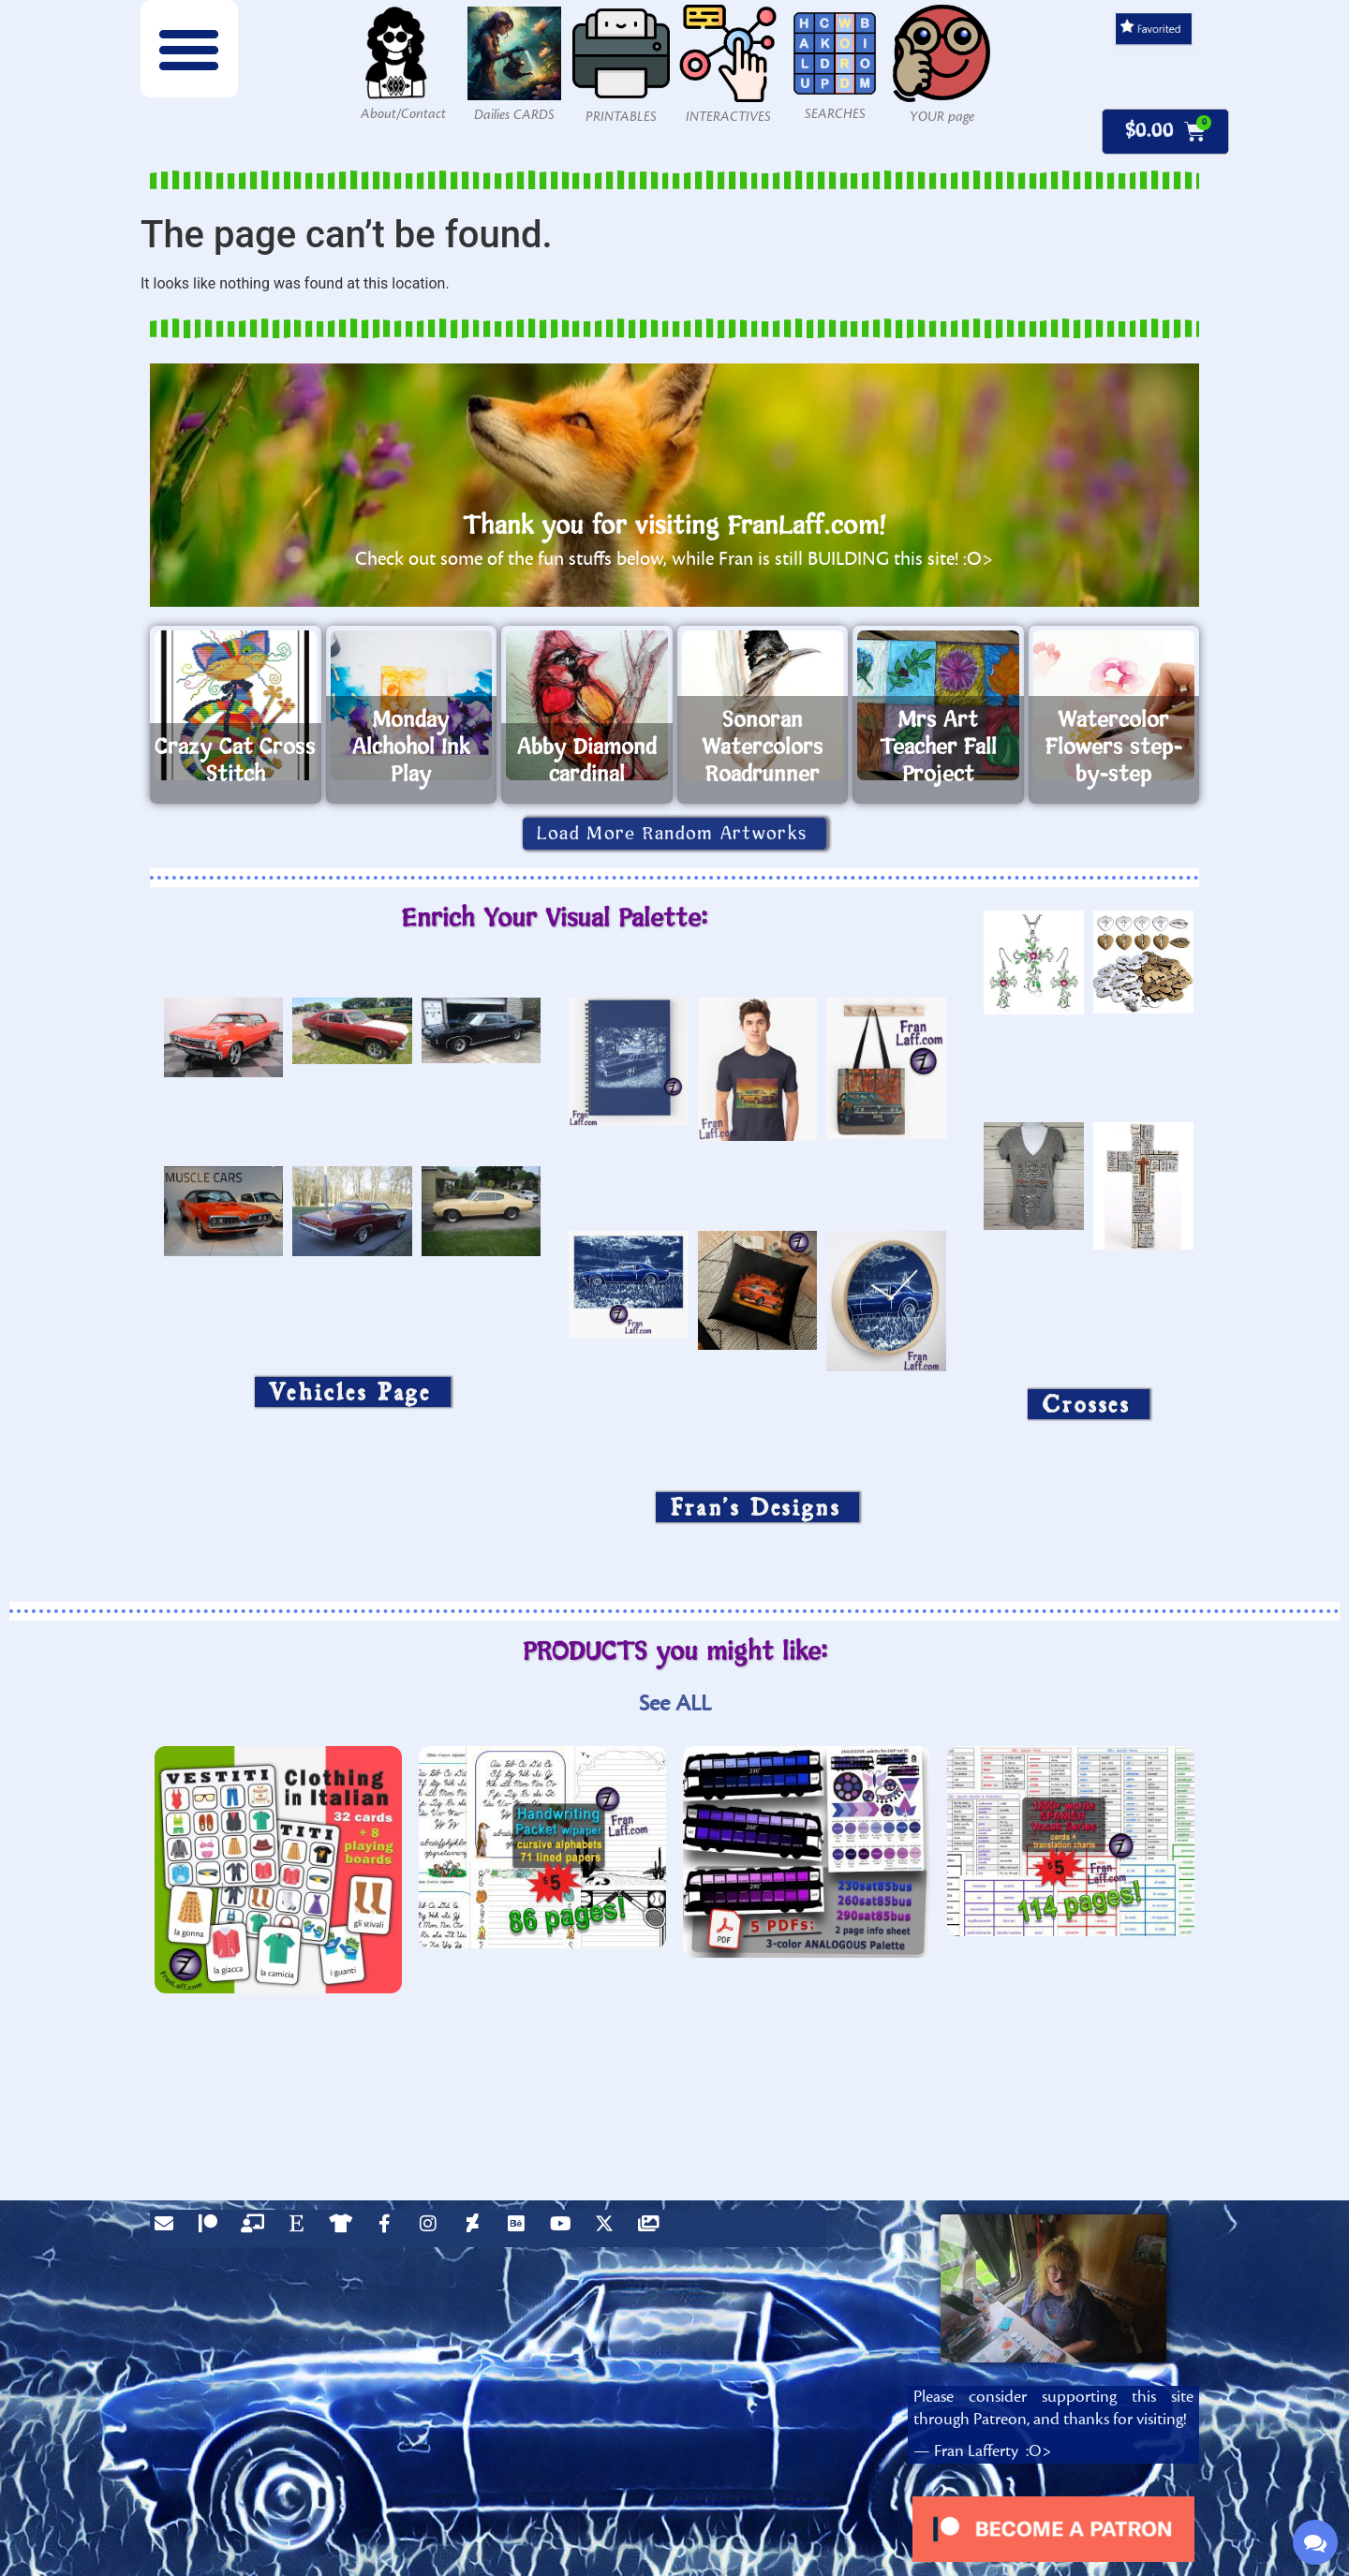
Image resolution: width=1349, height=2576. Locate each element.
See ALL (675, 1703)
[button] (189, 48)
